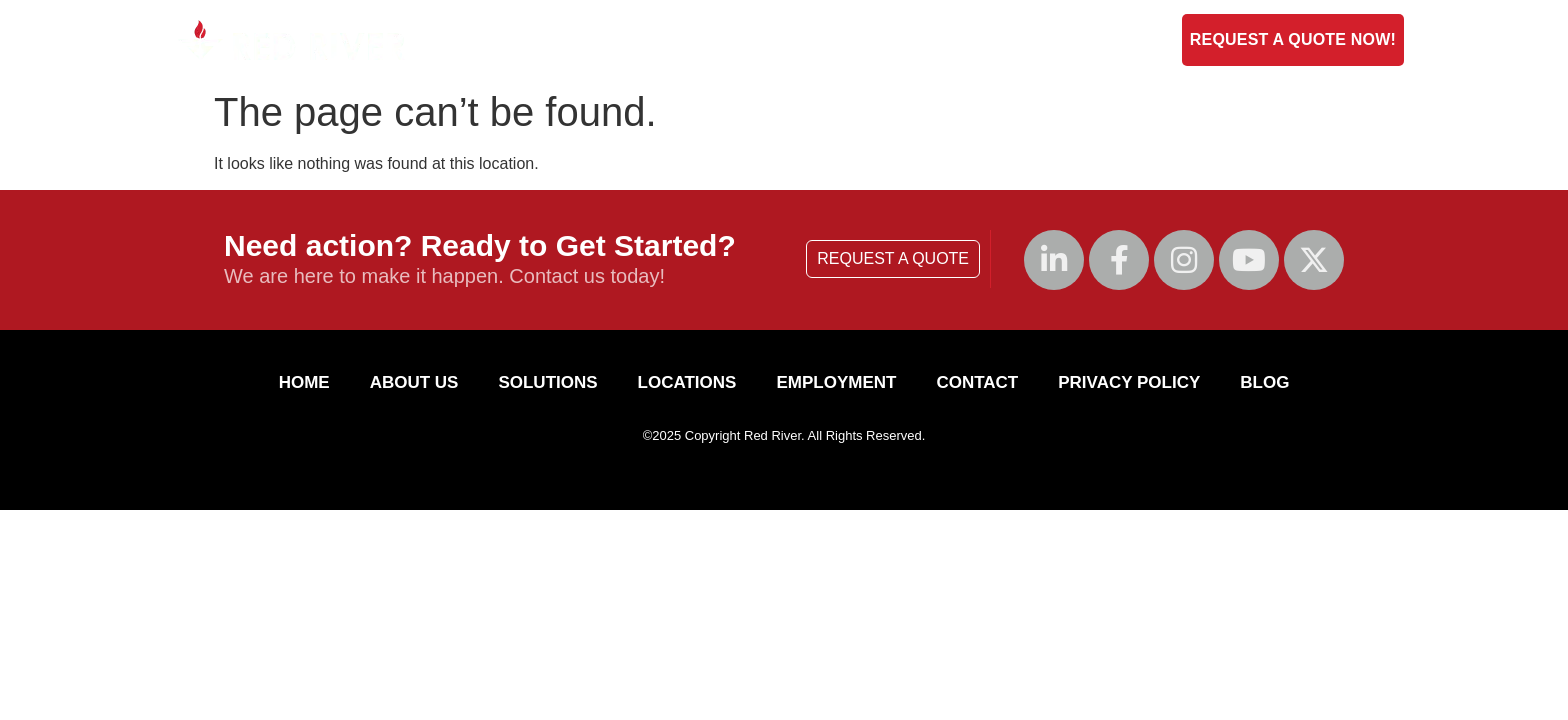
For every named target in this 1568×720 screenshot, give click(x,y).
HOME (304, 382)
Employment (991, 40)
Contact (878, 40)
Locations (687, 382)
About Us (666, 40)
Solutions (774, 40)
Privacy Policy (1129, 382)
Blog (1091, 40)
